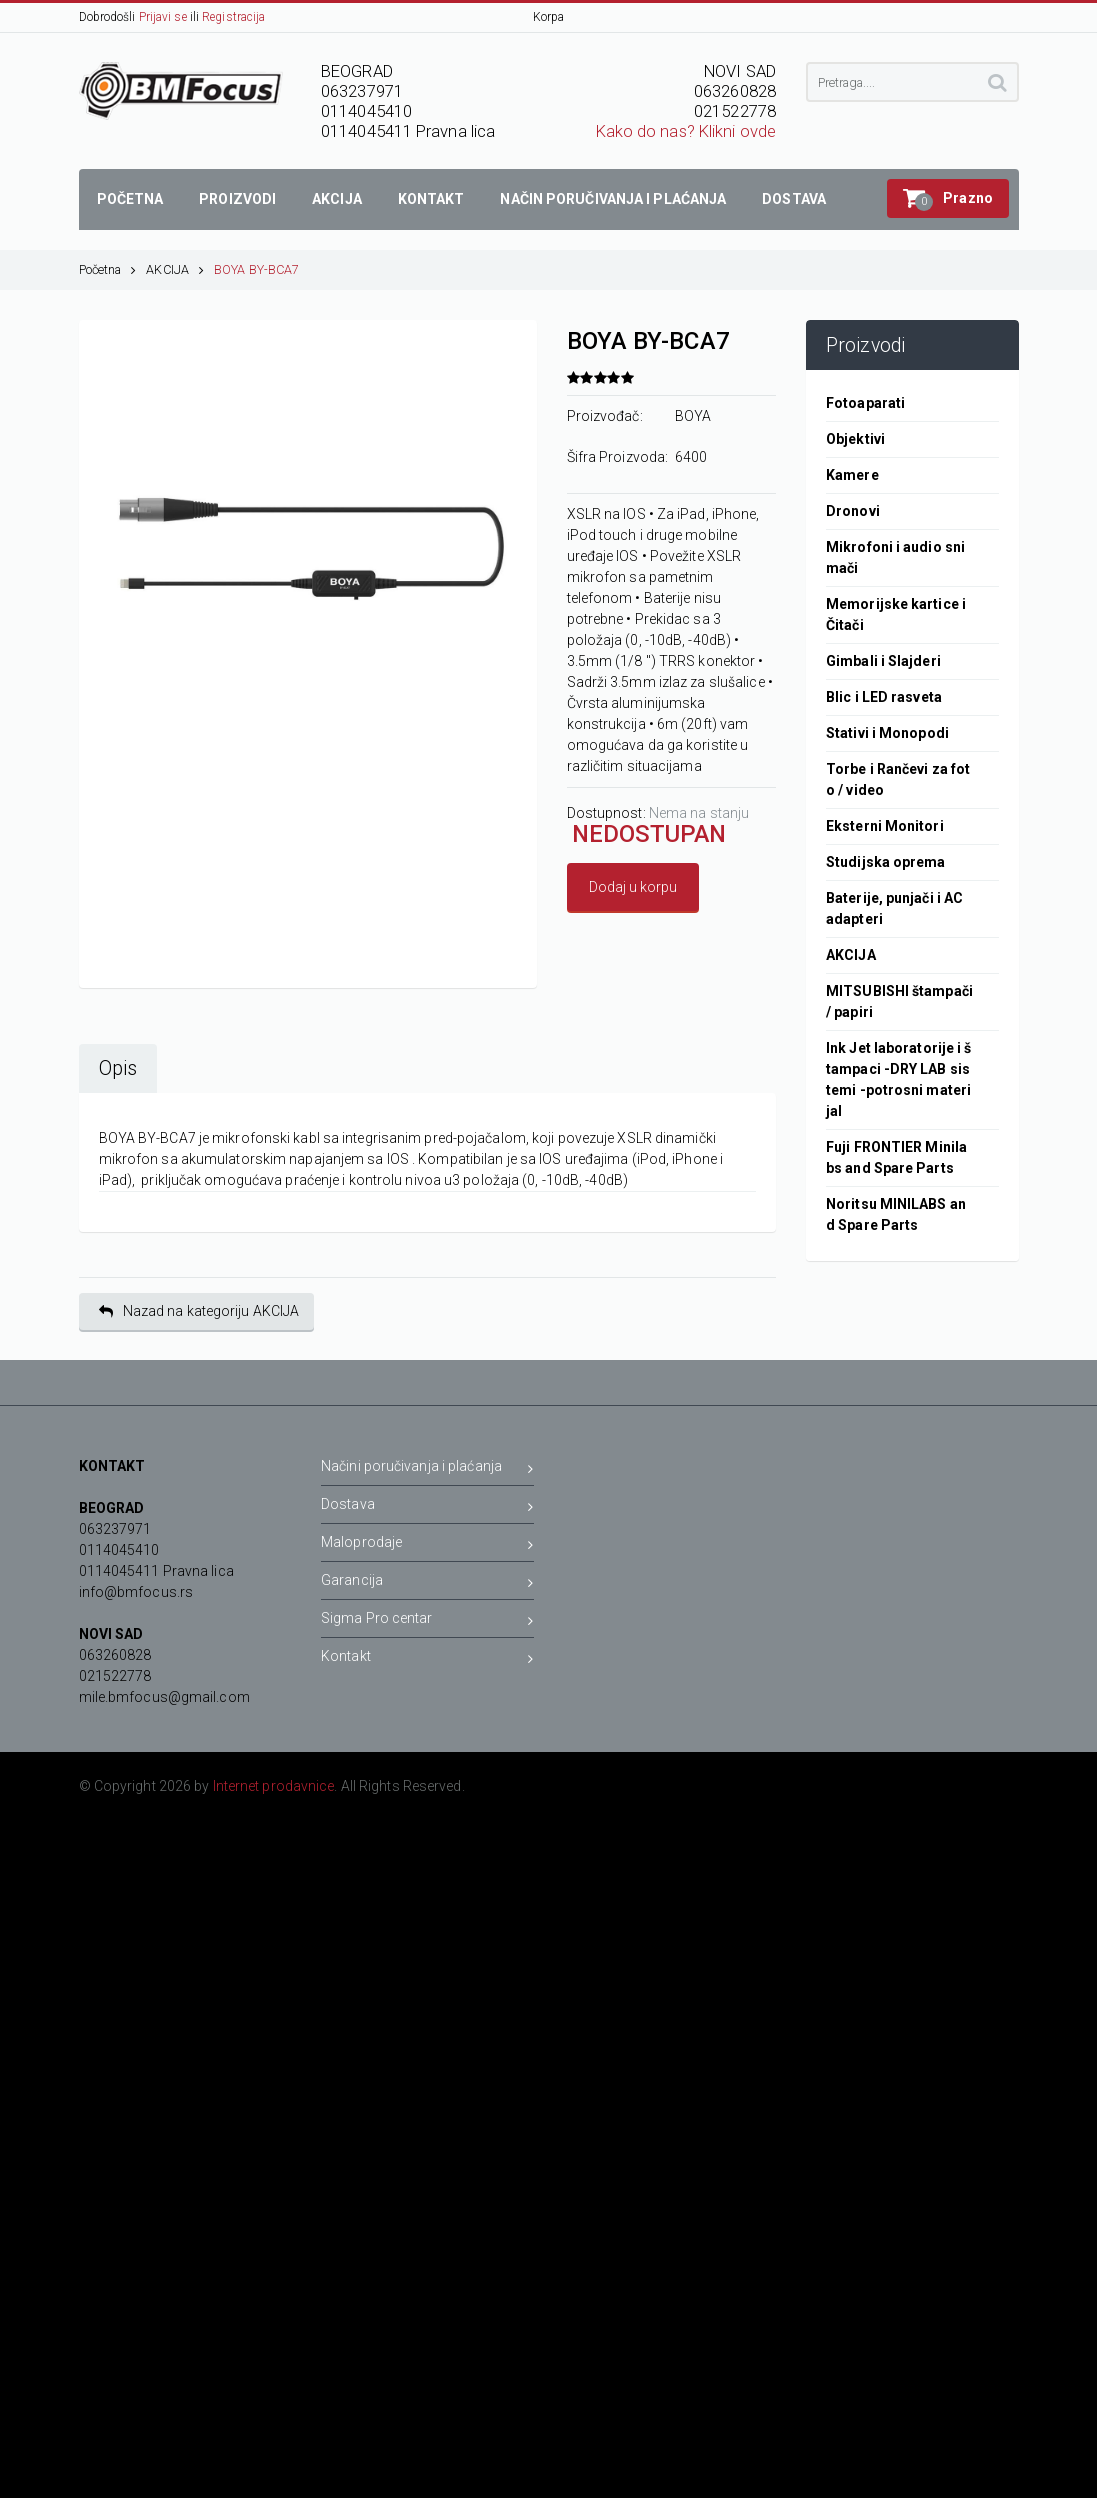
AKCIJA (175, 269)
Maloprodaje (427, 1545)
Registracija (233, 17)
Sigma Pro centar (427, 1621)
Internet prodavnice (274, 1786)
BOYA (693, 416)
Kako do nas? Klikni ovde (686, 131)
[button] (948, 198)
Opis (118, 1068)
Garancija (427, 1583)
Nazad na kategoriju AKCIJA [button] (199, 1311)
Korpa (549, 17)
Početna (108, 269)
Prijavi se (163, 17)
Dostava (427, 1507)
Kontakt (427, 1659)
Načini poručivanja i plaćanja (427, 1469)
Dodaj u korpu (633, 887)
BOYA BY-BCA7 (256, 269)
